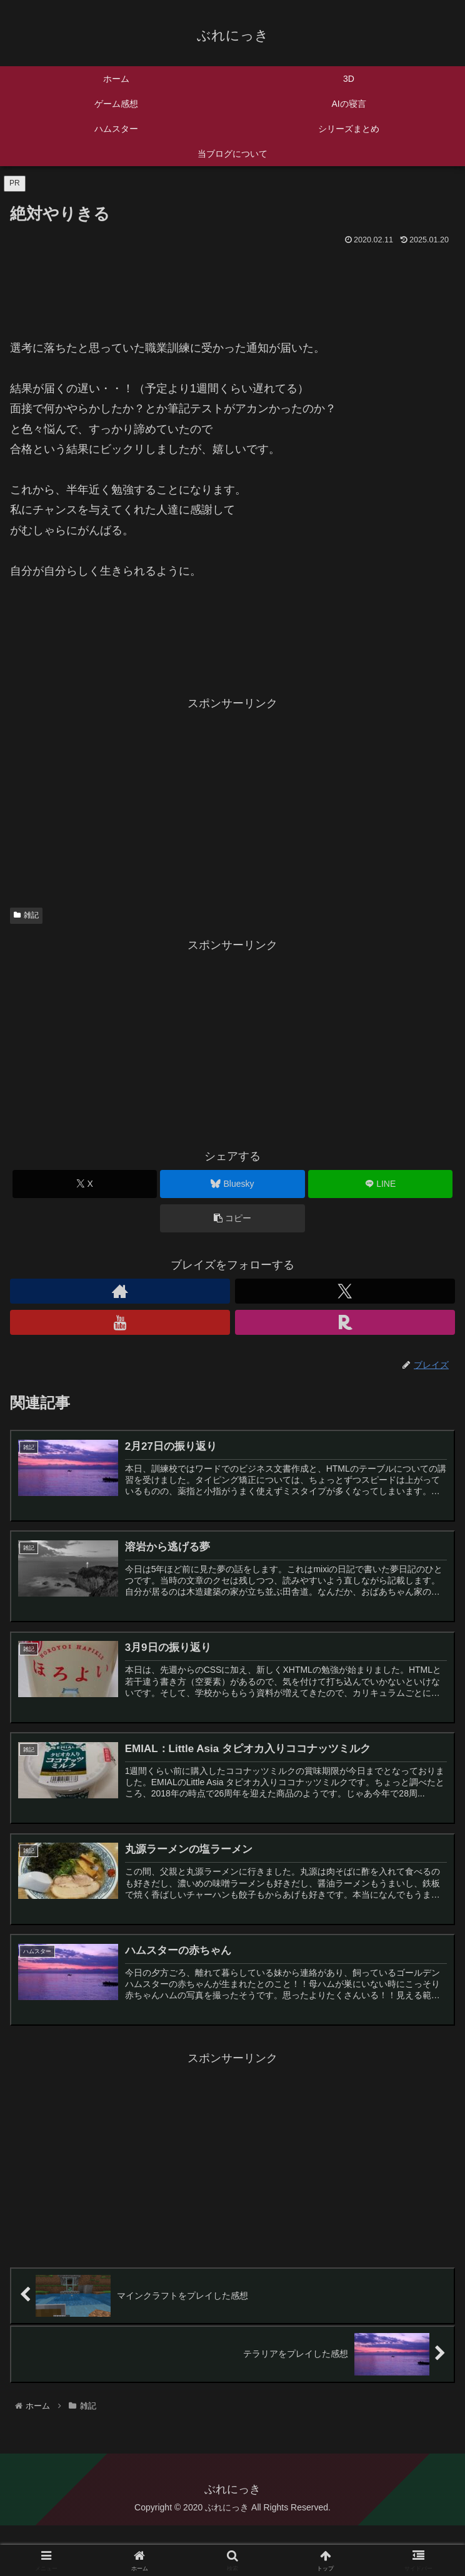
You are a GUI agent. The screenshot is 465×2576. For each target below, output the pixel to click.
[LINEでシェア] (380, 1184)
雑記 (26, 915)
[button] (232, 1218)
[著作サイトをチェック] (120, 1291)
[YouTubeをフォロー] (120, 1322)
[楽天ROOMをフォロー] (345, 1322)
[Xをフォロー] (345, 1291)
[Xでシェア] (84, 1184)
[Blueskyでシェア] (232, 1184)
